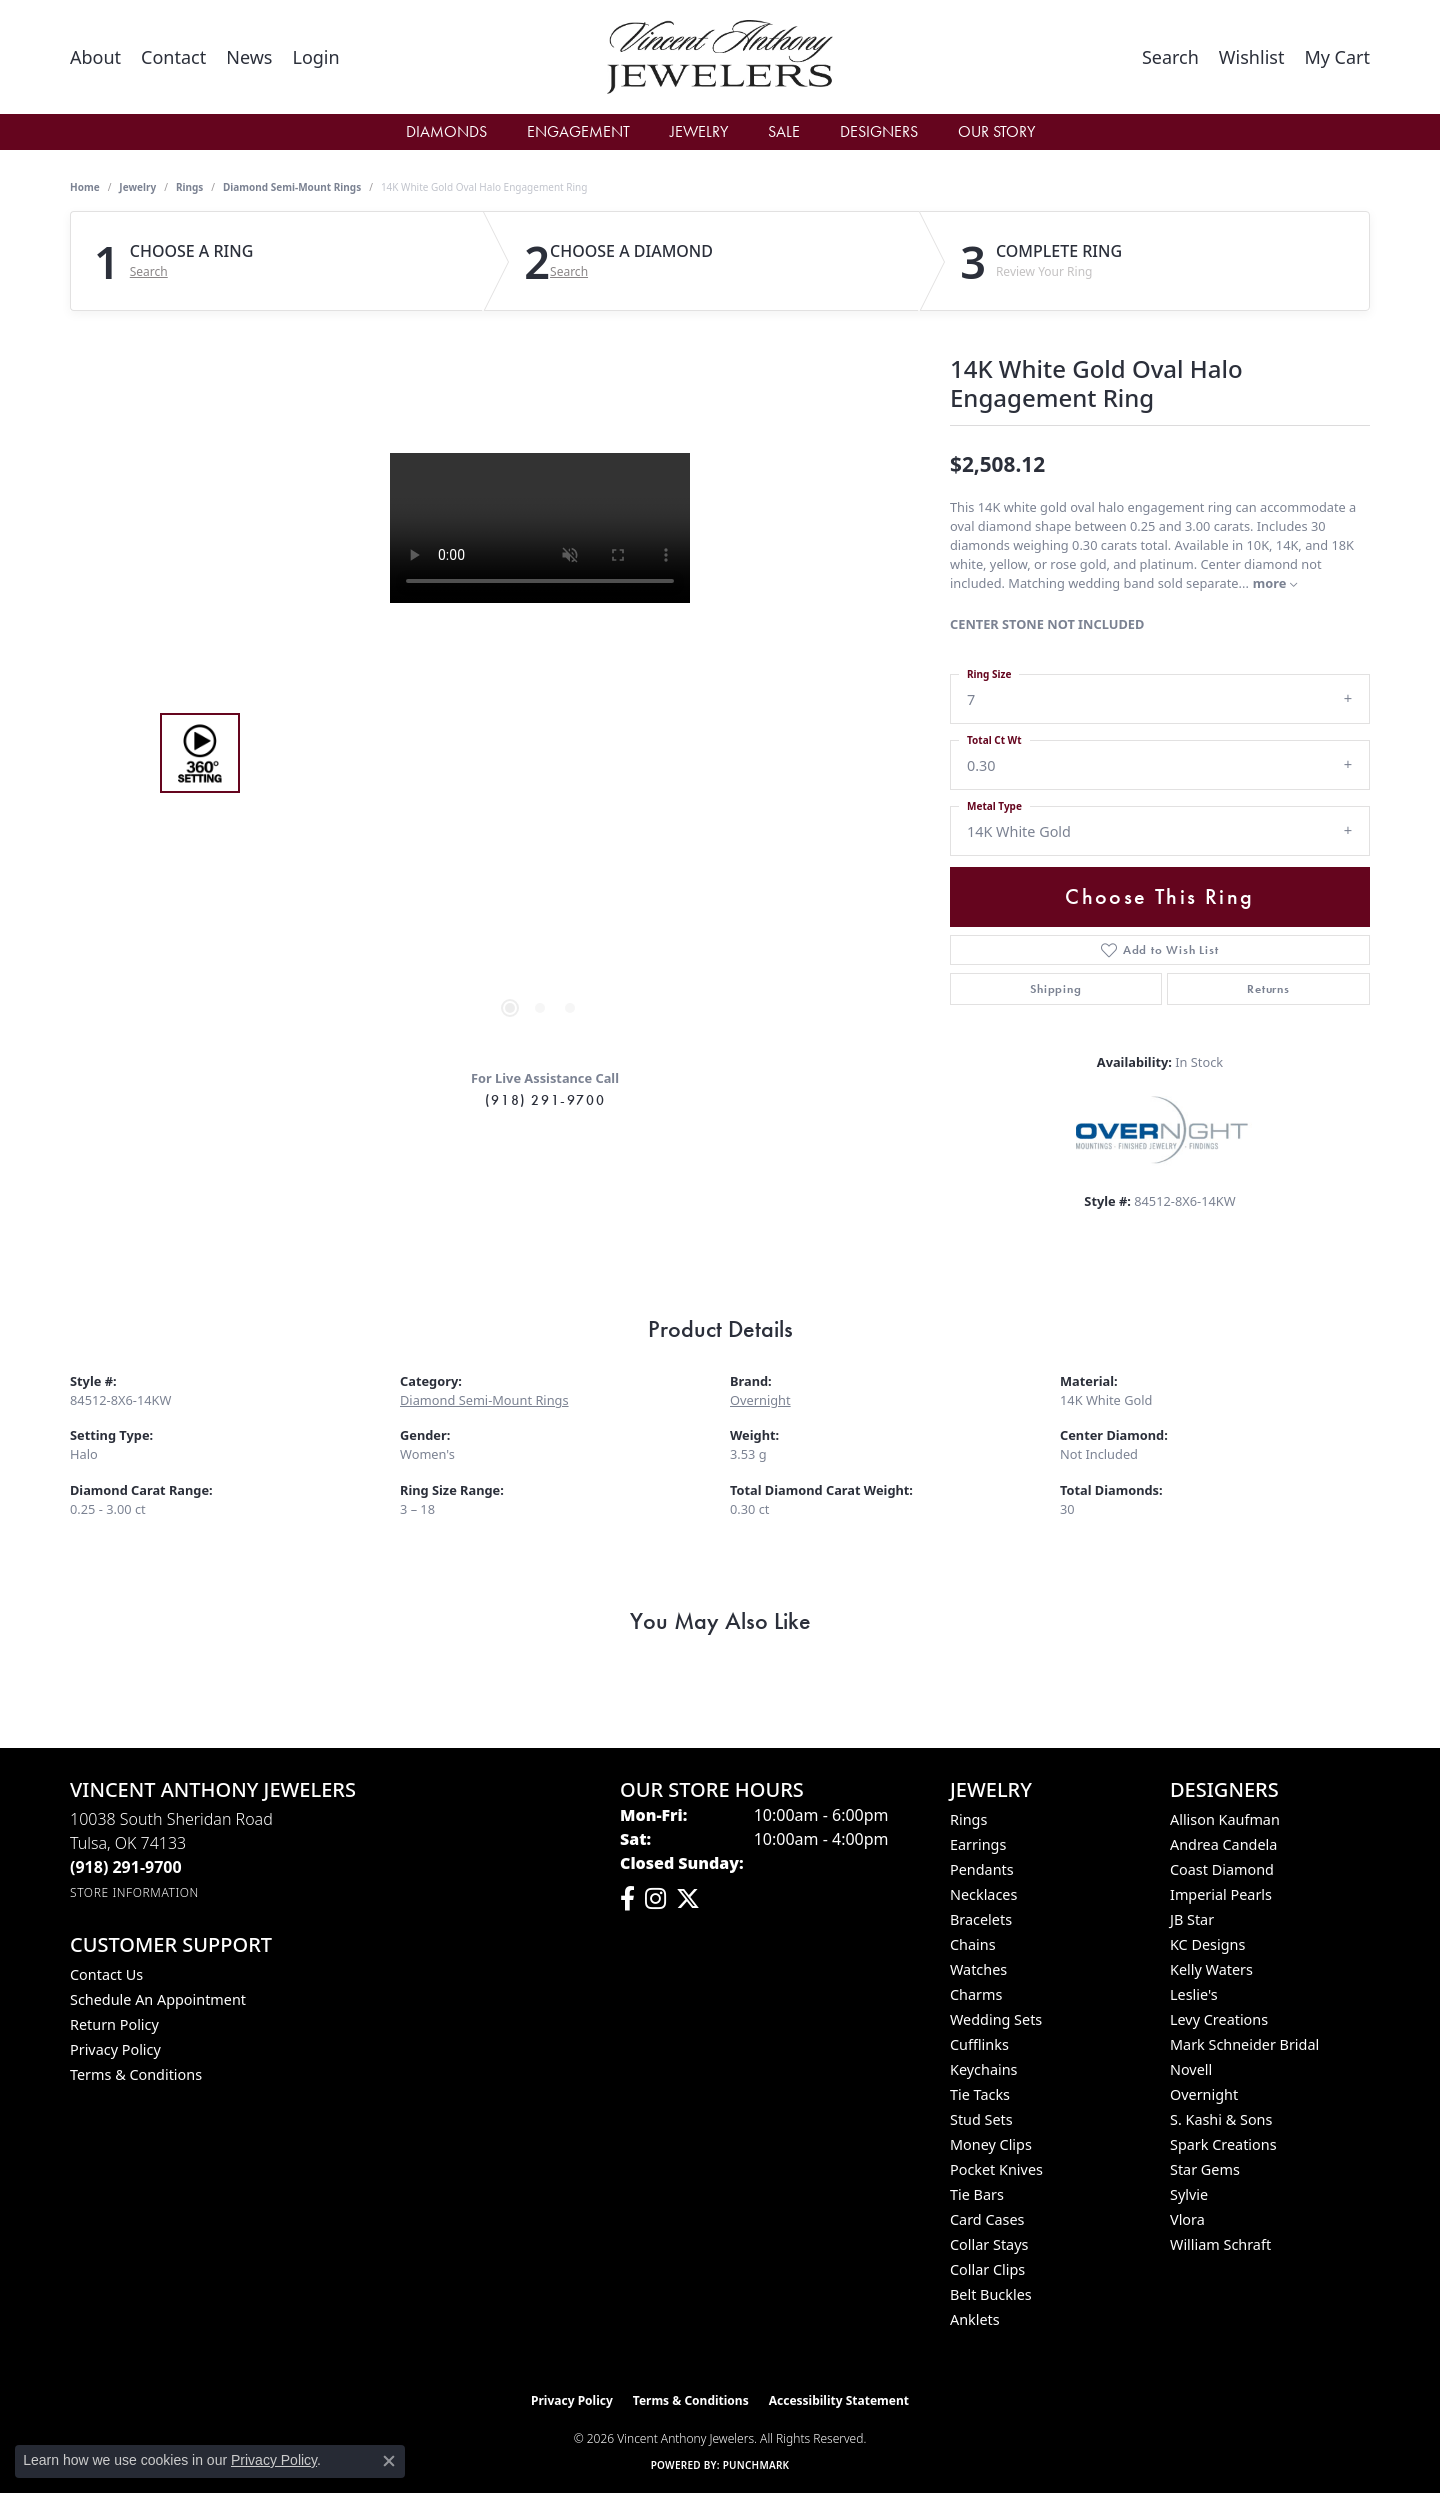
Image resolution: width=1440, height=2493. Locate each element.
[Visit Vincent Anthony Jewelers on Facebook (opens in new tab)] (627, 1899)
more (1275, 583)
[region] (540, 753)
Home (85, 187)
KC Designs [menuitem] (1207, 1944)
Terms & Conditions (136, 2074)
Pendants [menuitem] (982, 1869)
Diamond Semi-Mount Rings (292, 187)
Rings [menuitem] (968, 1819)
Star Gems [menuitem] (1205, 2169)
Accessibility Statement (839, 2400)
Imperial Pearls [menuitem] (1221, 1894)
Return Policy (114, 2024)
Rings (189, 187)
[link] (95, 57)
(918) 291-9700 (545, 1100)
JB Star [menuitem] (1192, 1919)
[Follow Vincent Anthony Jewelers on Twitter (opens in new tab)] (688, 1899)
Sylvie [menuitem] (1189, 2194)
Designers (879, 131)
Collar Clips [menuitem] (987, 2269)
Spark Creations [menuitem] (1223, 2144)
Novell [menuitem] (1191, 2069)
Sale (784, 131)
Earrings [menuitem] (978, 1844)
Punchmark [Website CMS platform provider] (756, 2465)
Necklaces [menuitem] (983, 1894)
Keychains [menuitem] (983, 2069)
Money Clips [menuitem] (991, 2144)
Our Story (996, 131)
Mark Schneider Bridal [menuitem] (1244, 2044)
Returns (1268, 989)
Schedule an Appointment (158, 1999)
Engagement (578, 131)
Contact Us (106, 1974)
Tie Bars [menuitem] (977, 2194)
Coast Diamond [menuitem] (1222, 1869)
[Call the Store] (126, 1867)
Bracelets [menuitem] (981, 1919)
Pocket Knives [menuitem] (996, 2169)
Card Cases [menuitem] (987, 2219)
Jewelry (699, 131)
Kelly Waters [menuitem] (1211, 1969)
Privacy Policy (115, 2049)
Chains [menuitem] (973, 1944)
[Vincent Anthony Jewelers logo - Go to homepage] (720, 57)
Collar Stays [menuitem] (989, 2244)
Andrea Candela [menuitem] (1223, 1844)
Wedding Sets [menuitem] (996, 2019)
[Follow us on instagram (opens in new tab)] (655, 1899)
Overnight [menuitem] (1204, 2094)
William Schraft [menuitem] (1220, 2244)
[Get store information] (134, 1892)
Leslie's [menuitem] (1194, 1994)
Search (149, 272)
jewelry (137, 187)
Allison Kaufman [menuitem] (1225, 1819)
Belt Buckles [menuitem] (991, 2294)
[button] (315, 57)
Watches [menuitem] (978, 1969)
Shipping (1055, 989)
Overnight (760, 1400)
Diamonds (446, 131)
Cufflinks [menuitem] (979, 2044)
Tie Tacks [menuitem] (980, 2094)
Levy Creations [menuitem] (1219, 2019)
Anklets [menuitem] (975, 2319)
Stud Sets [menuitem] (981, 2119)
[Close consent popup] (389, 2461)
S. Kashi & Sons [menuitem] (1221, 2119)
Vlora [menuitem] (1187, 2219)
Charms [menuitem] (976, 1994)
